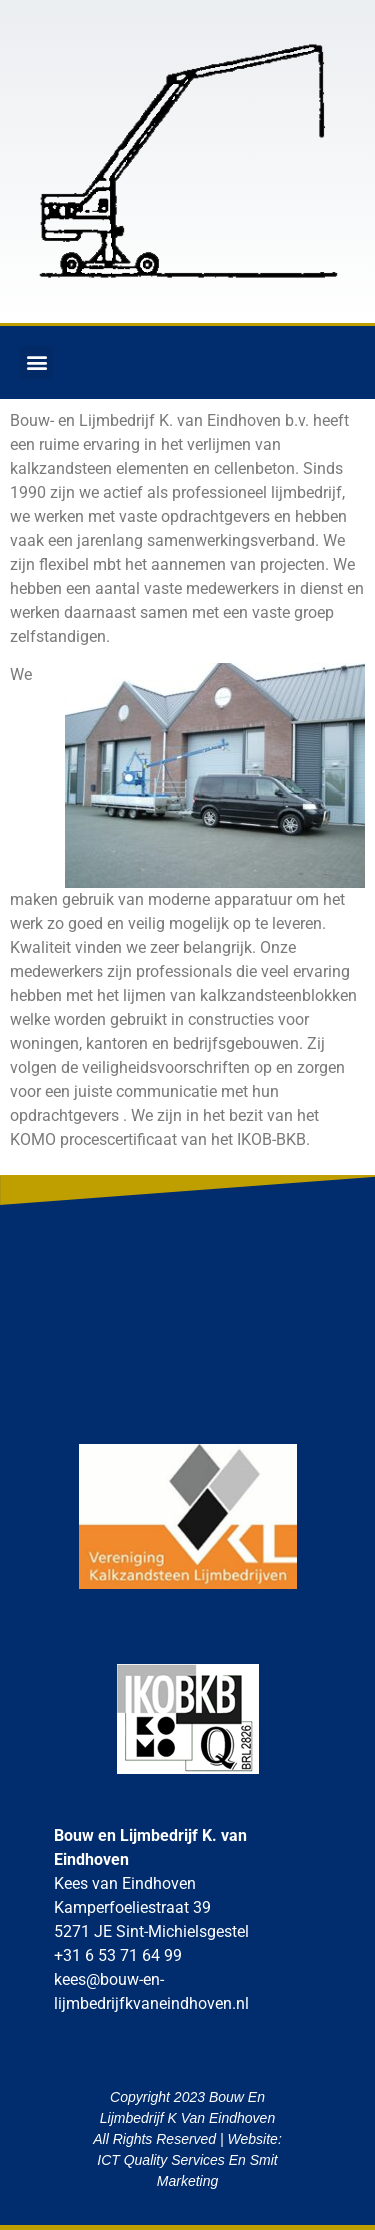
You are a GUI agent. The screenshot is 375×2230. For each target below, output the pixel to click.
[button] (36, 362)
